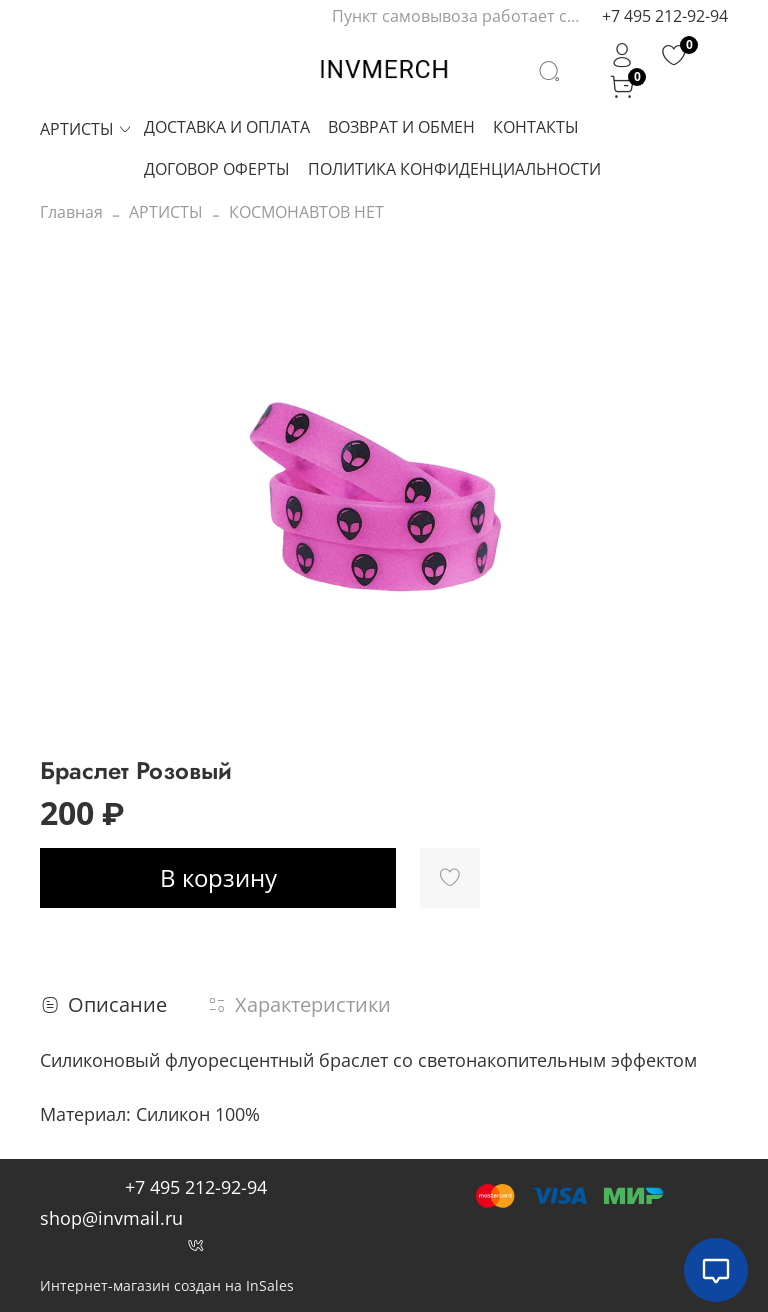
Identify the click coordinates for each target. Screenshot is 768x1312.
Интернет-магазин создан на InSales (167, 1285)
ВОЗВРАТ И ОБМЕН (401, 127)
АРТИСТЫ (86, 129)
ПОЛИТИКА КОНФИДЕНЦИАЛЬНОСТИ (454, 169)
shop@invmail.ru (111, 1218)
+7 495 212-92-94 (665, 16)
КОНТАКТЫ (536, 127)
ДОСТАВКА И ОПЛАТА (227, 127)
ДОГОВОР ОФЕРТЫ (217, 169)
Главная (71, 212)
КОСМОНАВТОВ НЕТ (306, 212)
